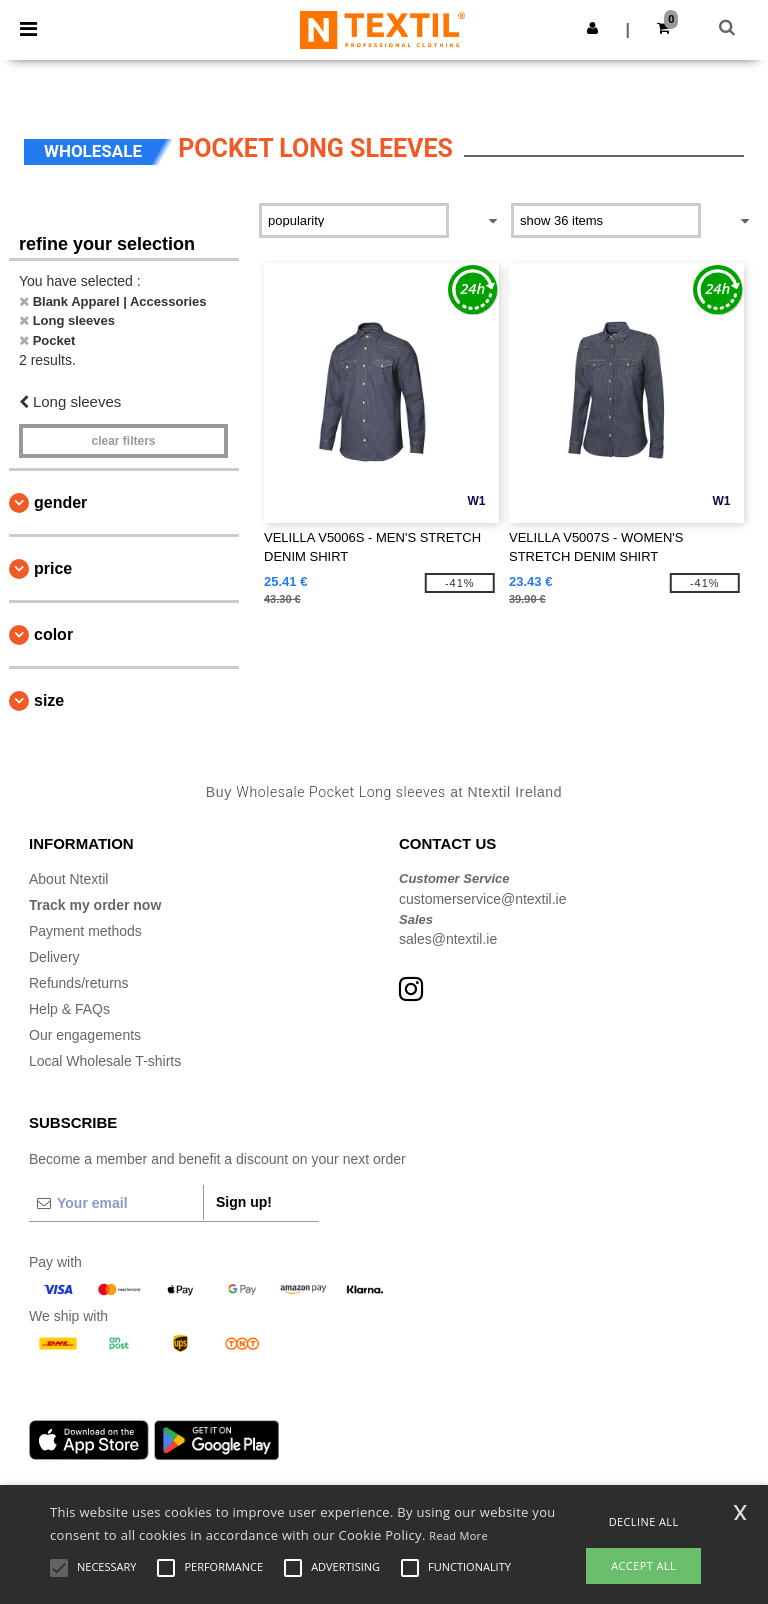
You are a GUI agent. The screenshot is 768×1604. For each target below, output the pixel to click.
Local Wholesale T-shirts (105, 1061)
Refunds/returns (79, 983)
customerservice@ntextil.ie (483, 899)
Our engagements (85, 1035)
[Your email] (116, 1203)
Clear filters (123, 441)
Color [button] (53, 634)
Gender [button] (60, 502)
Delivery (54, 957)
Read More (458, 1535)
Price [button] (53, 568)
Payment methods (85, 931)
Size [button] (49, 700)
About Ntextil (68, 879)
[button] (592, 28)
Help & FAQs (69, 1009)
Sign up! (244, 1202)
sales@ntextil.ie (448, 939)
